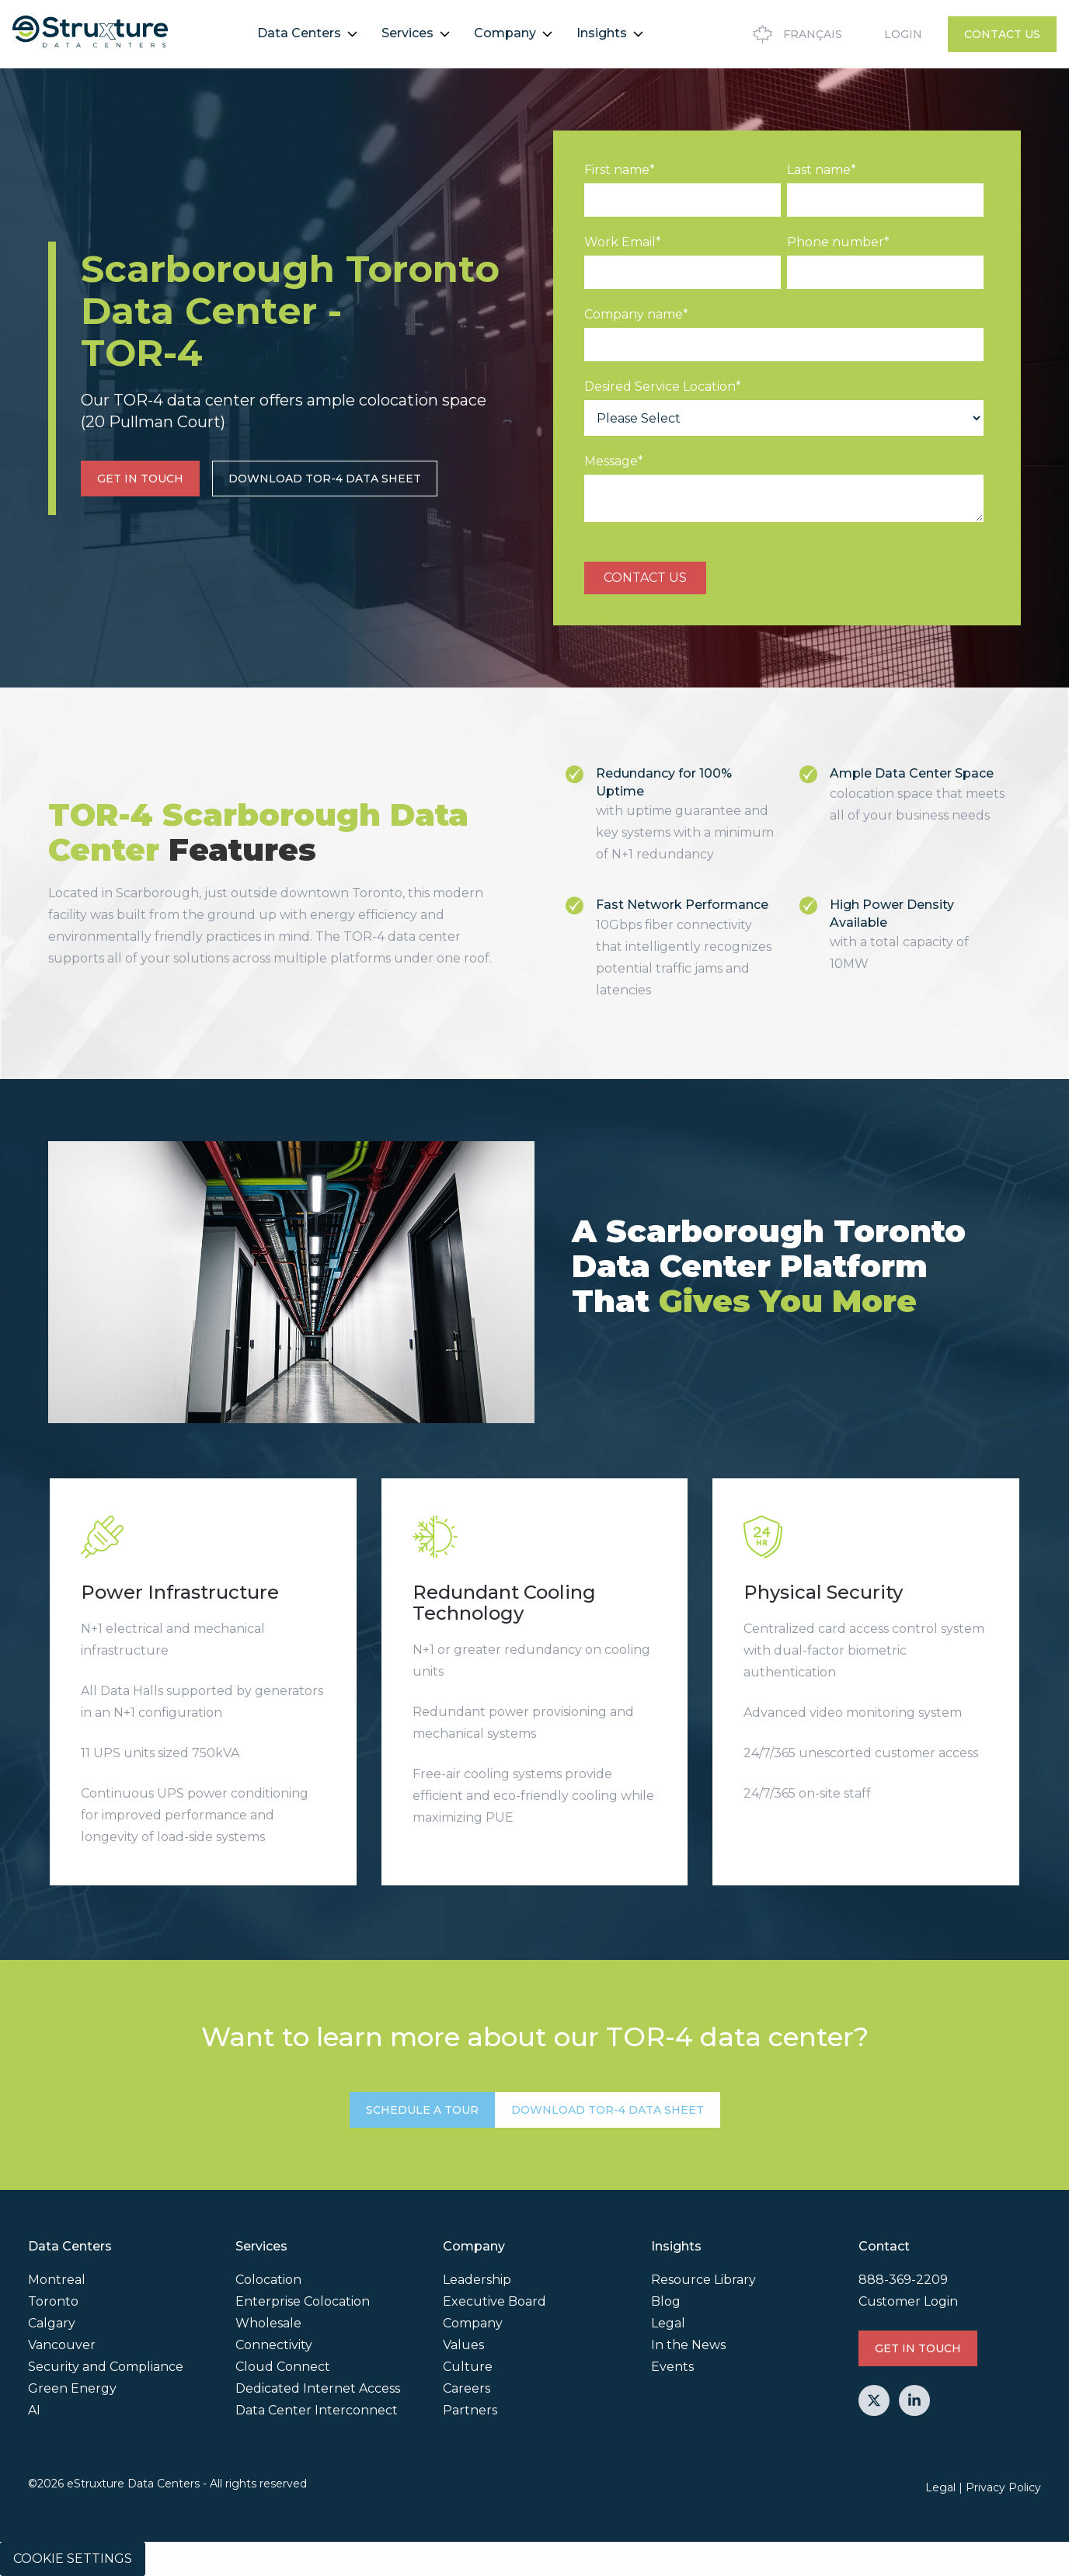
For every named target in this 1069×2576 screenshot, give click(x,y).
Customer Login (908, 2301)
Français (795, 34)
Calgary (51, 2323)
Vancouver (62, 2345)
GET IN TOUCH (140, 479)
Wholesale (268, 2323)
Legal (668, 2323)
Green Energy (72, 2388)
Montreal (56, 2279)
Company (505, 33)
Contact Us (1002, 34)
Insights (601, 33)
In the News (688, 2345)
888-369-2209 (903, 2279)
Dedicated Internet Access (317, 2388)
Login (903, 34)
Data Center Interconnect (316, 2410)
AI (34, 2410)
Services (407, 33)
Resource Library (703, 2279)
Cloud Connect (282, 2366)
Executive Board (494, 2301)
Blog (666, 2301)
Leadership (477, 2279)
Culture (468, 2366)
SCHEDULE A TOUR (422, 2110)
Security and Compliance (105, 2366)
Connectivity (273, 2345)
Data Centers (299, 33)
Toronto (53, 2301)
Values (463, 2345)
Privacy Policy (1003, 2487)
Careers (466, 2388)
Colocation (268, 2279)
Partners (470, 2410)
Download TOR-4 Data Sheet (324, 479)
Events (672, 2366)
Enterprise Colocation (302, 2301)
